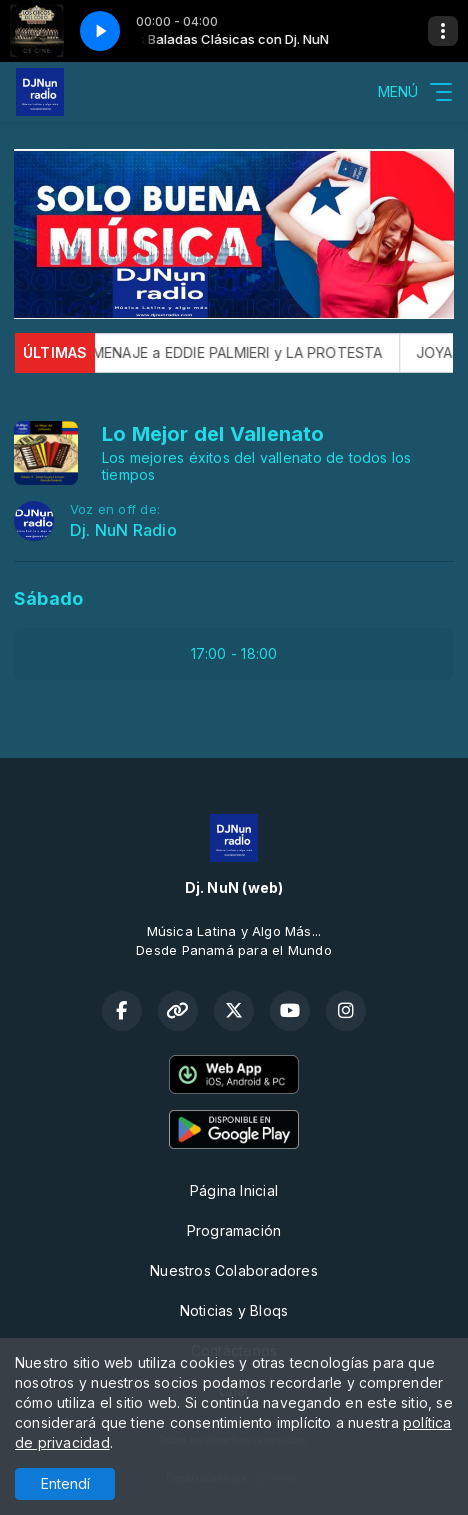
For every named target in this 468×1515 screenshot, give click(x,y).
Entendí (65, 1483)
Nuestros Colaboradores (234, 1270)
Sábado (48, 598)
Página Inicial (234, 1190)
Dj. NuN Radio (123, 530)
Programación (234, 1230)
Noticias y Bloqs (234, 1310)
